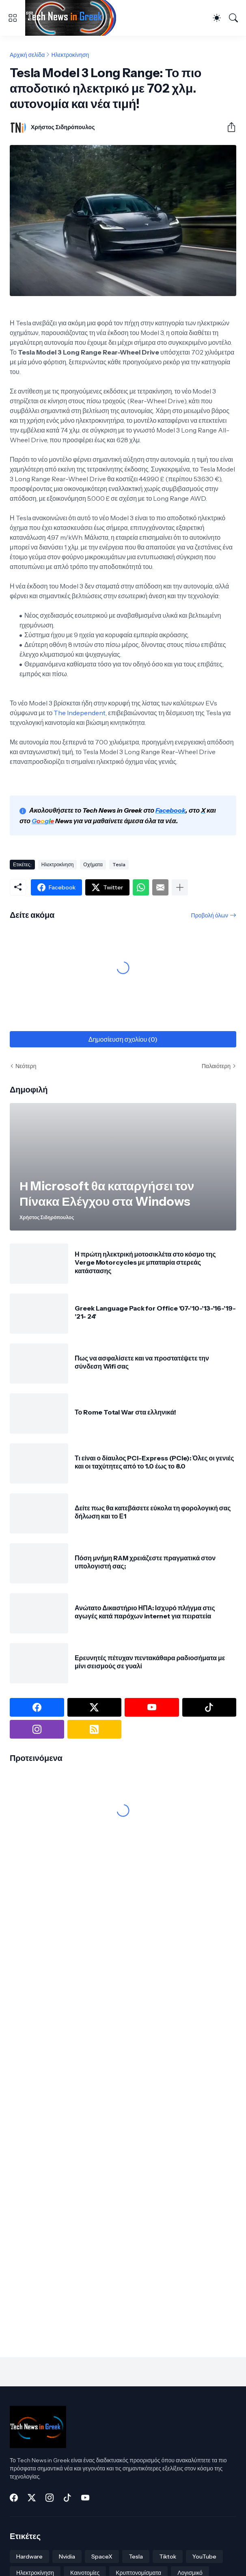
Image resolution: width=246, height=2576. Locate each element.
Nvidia (67, 2556)
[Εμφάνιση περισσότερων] (180, 887)
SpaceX (101, 2556)
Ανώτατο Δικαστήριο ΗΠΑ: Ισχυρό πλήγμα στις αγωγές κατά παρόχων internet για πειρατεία (145, 1612)
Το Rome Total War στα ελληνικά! (125, 1412)
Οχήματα (93, 864)
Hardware (29, 2556)
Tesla (118, 864)
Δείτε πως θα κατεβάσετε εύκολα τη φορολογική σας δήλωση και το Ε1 (153, 1512)
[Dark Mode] (217, 18)
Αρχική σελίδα (27, 54)
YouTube (204, 2556)
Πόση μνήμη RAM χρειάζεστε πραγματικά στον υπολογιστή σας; (145, 1562)
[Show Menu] (12, 18)
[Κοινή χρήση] (228, 127)
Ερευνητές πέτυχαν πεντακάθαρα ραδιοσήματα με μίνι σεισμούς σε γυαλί (150, 1662)
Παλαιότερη (216, 1066)
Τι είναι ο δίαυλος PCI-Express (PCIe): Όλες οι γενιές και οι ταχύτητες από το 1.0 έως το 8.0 (154, 1462)
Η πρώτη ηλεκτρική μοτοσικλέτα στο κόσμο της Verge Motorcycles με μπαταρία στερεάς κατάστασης (145, 1262)
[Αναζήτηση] (233, 18)
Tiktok (167, 2556)
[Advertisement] (60, 1915)
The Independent (80, 713)
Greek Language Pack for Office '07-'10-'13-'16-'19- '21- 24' (155, 1312)
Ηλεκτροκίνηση (70, 54)
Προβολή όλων (209, 915)
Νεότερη (25, 1066)
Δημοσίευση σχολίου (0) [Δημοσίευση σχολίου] (123, 1039)
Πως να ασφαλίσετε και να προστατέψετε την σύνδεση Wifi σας (142, 1362)
